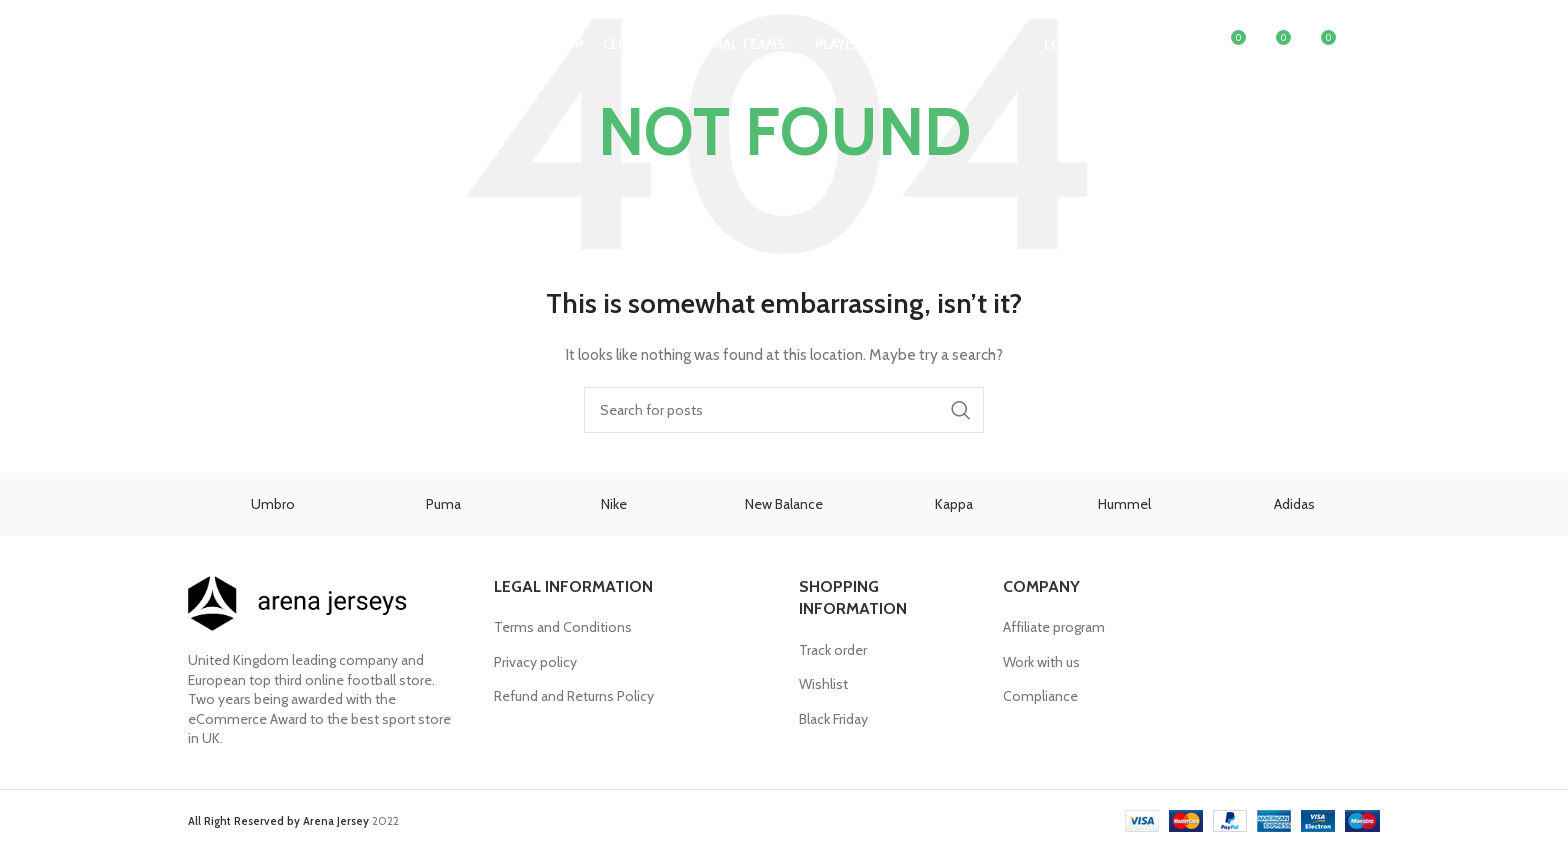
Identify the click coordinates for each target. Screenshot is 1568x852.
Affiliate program (1054, 627)
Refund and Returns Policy (574, 696)
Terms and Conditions (563, 627)
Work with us (1041, 662)
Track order (833, 650)
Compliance (1040, 696)
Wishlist (823, 684)
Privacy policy (535, 662)
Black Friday (833, 719)
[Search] (1187, 45)
